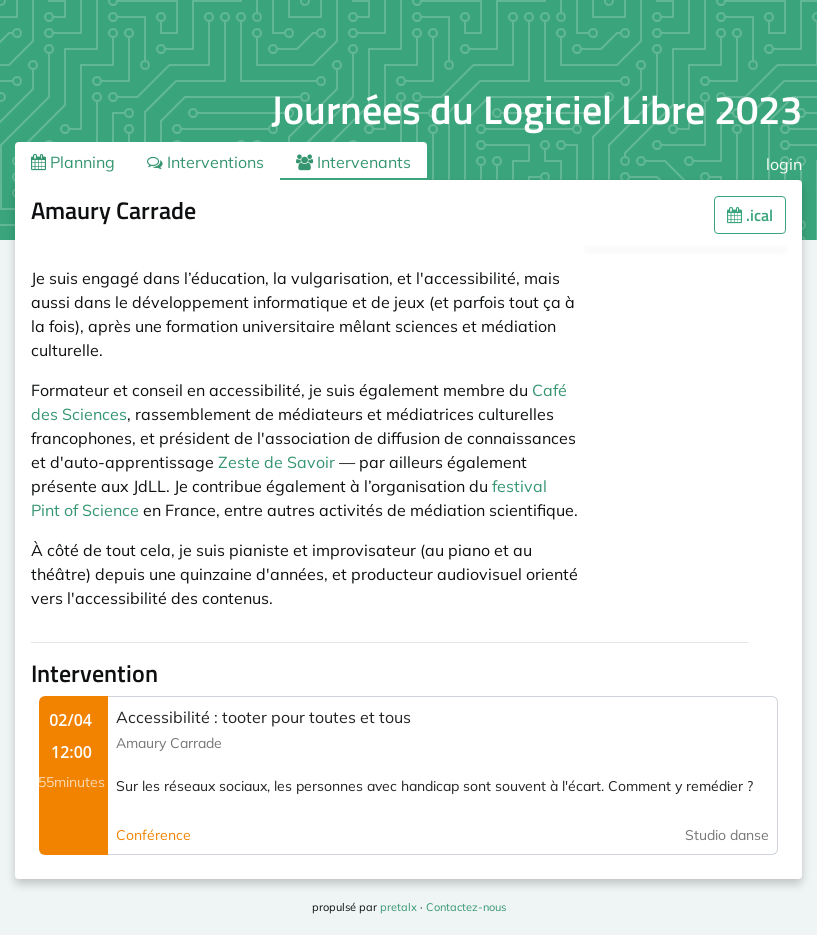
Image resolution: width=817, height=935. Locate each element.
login (784, 164)
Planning (73, 162)
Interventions (205, 162)
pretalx (398, 907)
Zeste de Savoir (276, 462)
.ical (750, 215)
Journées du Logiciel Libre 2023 (536, 109)
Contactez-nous (466, 907)
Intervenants (353, 162)
